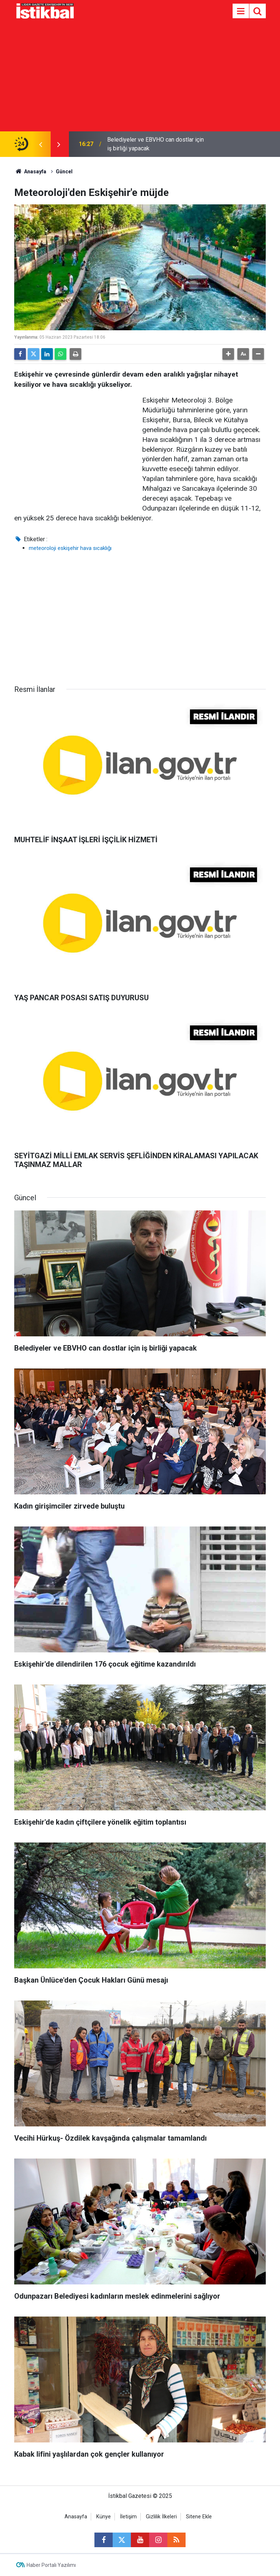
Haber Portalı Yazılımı (51, 2565)
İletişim (128, 2517)
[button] (228, 354)
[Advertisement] (140, 77)
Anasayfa (30, 171)
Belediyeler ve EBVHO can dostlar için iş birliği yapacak (155, 144)
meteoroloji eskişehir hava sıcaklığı (70, 548)
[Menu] (240, 11)
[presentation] (40, 144)
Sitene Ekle (199, 2517)
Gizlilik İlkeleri (161, 2517)
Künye (103, 2517)
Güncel (64, 171)
